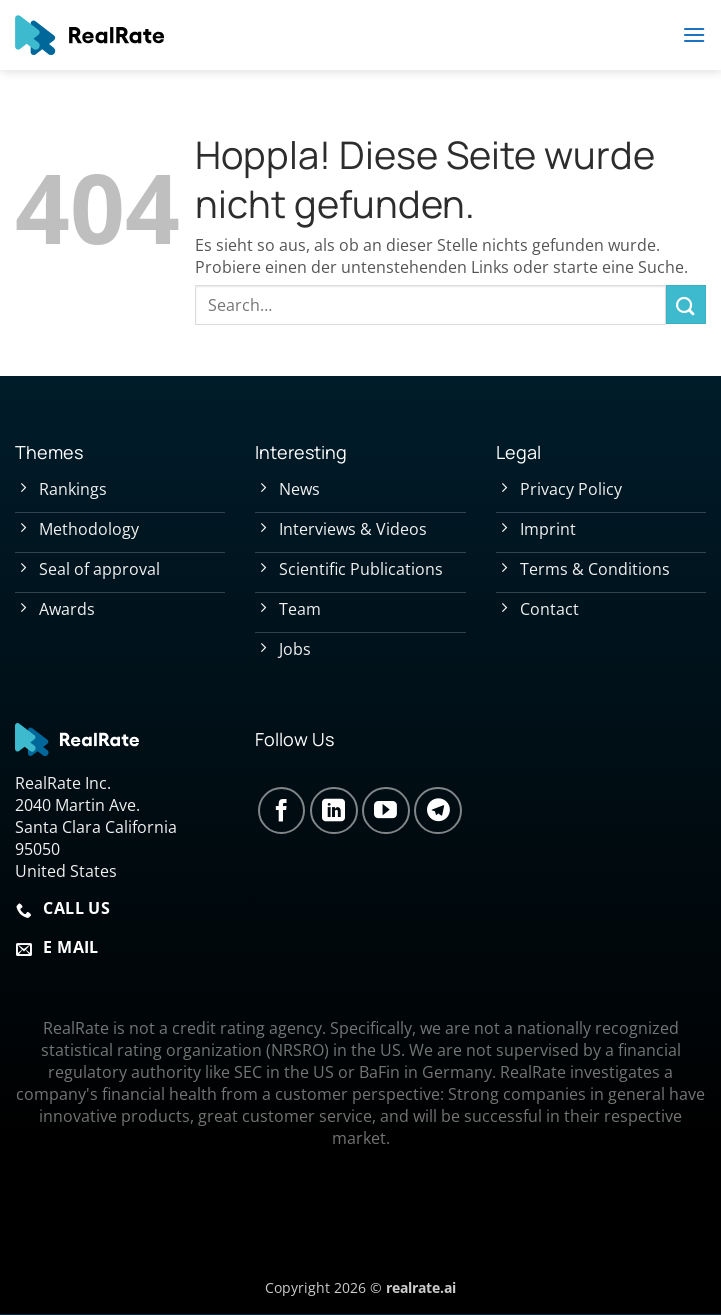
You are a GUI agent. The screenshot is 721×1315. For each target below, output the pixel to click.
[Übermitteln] (686, 304)
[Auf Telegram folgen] (438, 811)
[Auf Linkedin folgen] (334, 811)
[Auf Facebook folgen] (282, 811)
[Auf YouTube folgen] (386, 811)
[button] (694, 34)
